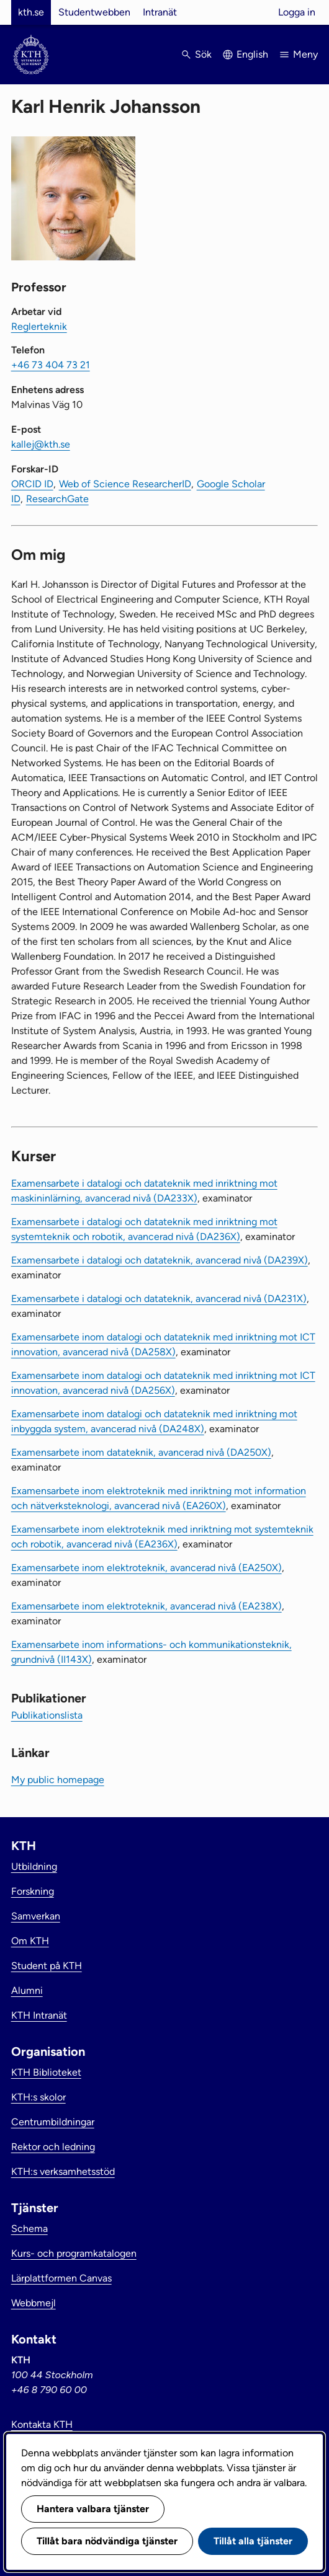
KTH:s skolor (38, 2097)
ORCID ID (32, 484)
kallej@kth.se (40, 444)
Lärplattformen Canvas (61, 2278)
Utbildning (34, 1866)
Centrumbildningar (52, 2122)
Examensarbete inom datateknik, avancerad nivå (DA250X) (141, 1452)
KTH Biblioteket (46, 2072)
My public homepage (57, 1780)
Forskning (32, 1891)
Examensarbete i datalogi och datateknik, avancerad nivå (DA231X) (159, 1298)
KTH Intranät (39, 2015)
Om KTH (30, 1941)
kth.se (31, 12)
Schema (29, 2228)
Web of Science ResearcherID (125, 484)
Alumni (27, 1990)
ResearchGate (57, 499)
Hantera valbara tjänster (93, 2509)
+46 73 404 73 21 (50, 365)
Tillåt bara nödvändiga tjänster (107, 2541)
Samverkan (35, 1916)
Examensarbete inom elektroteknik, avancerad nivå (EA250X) (146, 1567)
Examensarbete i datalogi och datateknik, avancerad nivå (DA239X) (159, 1260)
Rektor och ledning (53, 2147)
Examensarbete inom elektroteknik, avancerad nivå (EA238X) (146, 1606)
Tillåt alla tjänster (253, 2541)
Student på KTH (46, 1966)
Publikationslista (47, 1715)
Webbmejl (33, 2303)
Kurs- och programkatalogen (74, 2253)
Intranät (160, 12)
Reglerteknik (39, 326)
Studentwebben (94, 12)
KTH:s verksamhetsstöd (63, 2171)
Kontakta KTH (42, 2424)
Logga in (296, 12)
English (252, 54)
